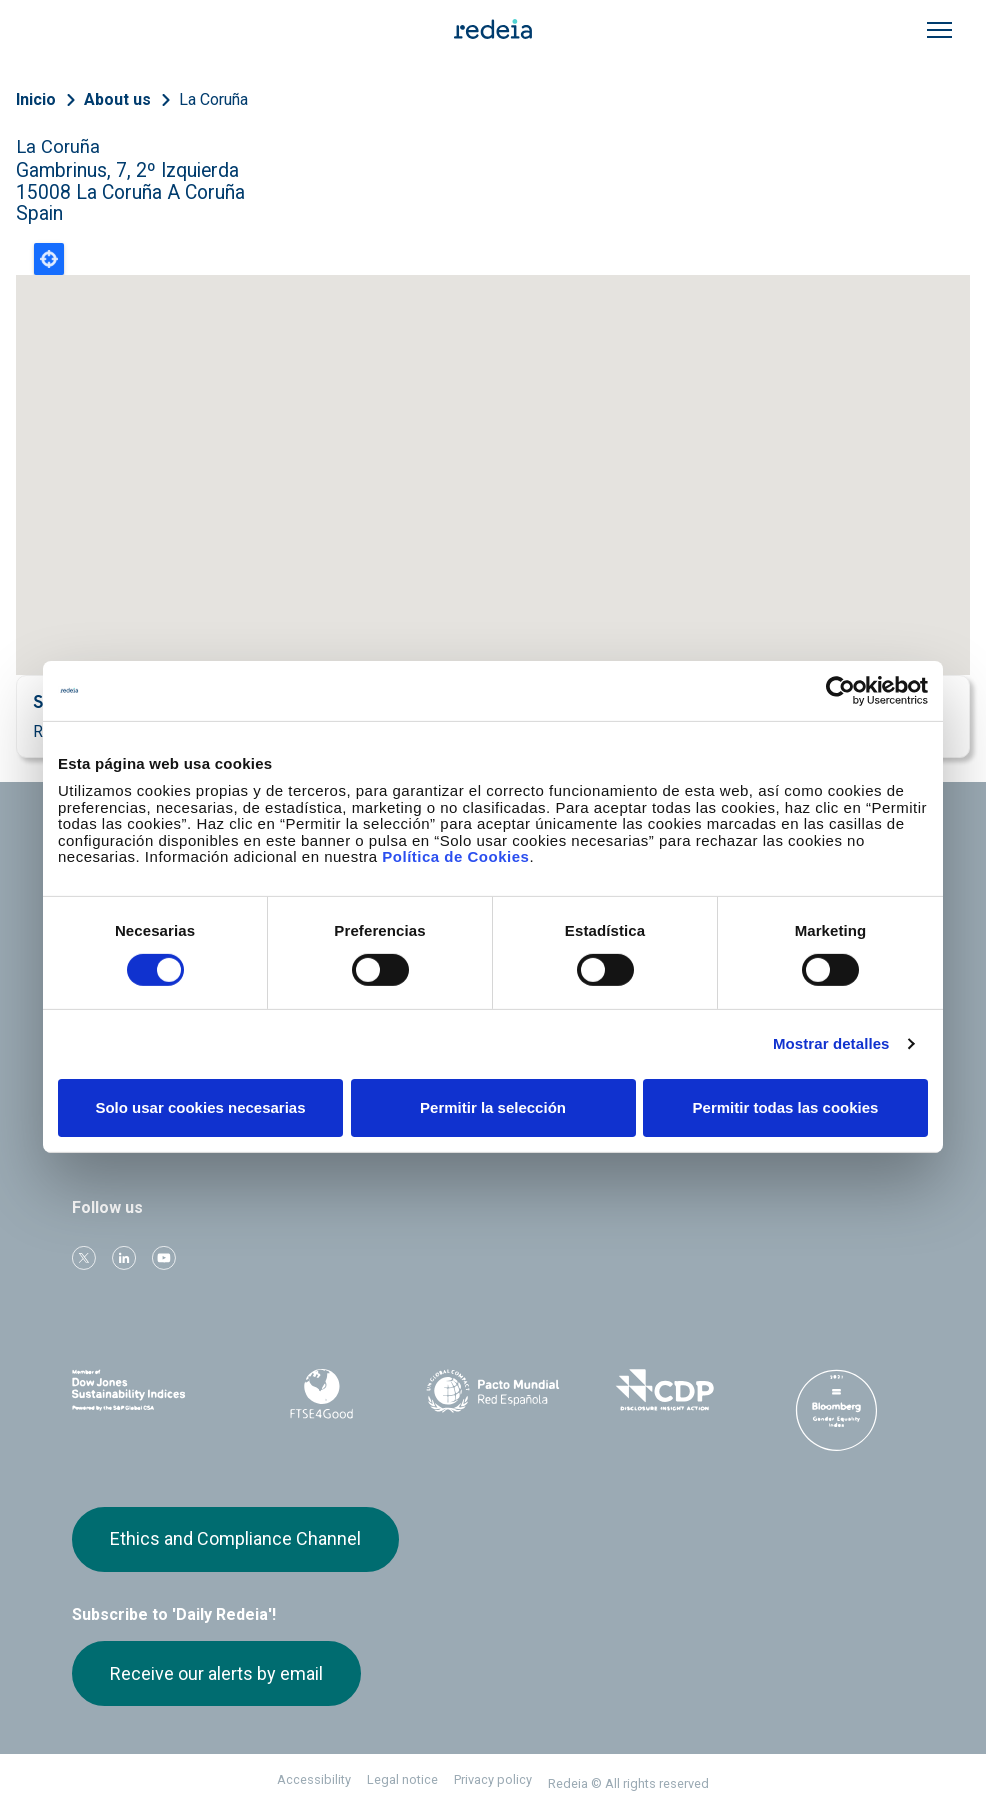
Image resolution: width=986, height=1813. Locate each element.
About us (117, 99)
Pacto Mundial (493, 1391)
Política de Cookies (455, 856)
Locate (49, 259)
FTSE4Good (322, 1394)
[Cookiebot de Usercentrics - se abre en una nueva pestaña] (840, 690)
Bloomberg (836, 1410)
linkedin (124, 1258)
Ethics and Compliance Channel (235, 1538)
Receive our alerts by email (216, 1673)
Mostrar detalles (831, 1043)
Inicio (36, 99)
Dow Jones (150, 1390)
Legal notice (402, 1779)
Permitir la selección (493, 1107)
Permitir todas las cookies (786, 1107)
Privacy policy (493, 1779)
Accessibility (314, 1779)
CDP (665, 1390)
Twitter (84, 1258)
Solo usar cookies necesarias (200, 1107)
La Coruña (213, 99)
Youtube (164, 1258)
